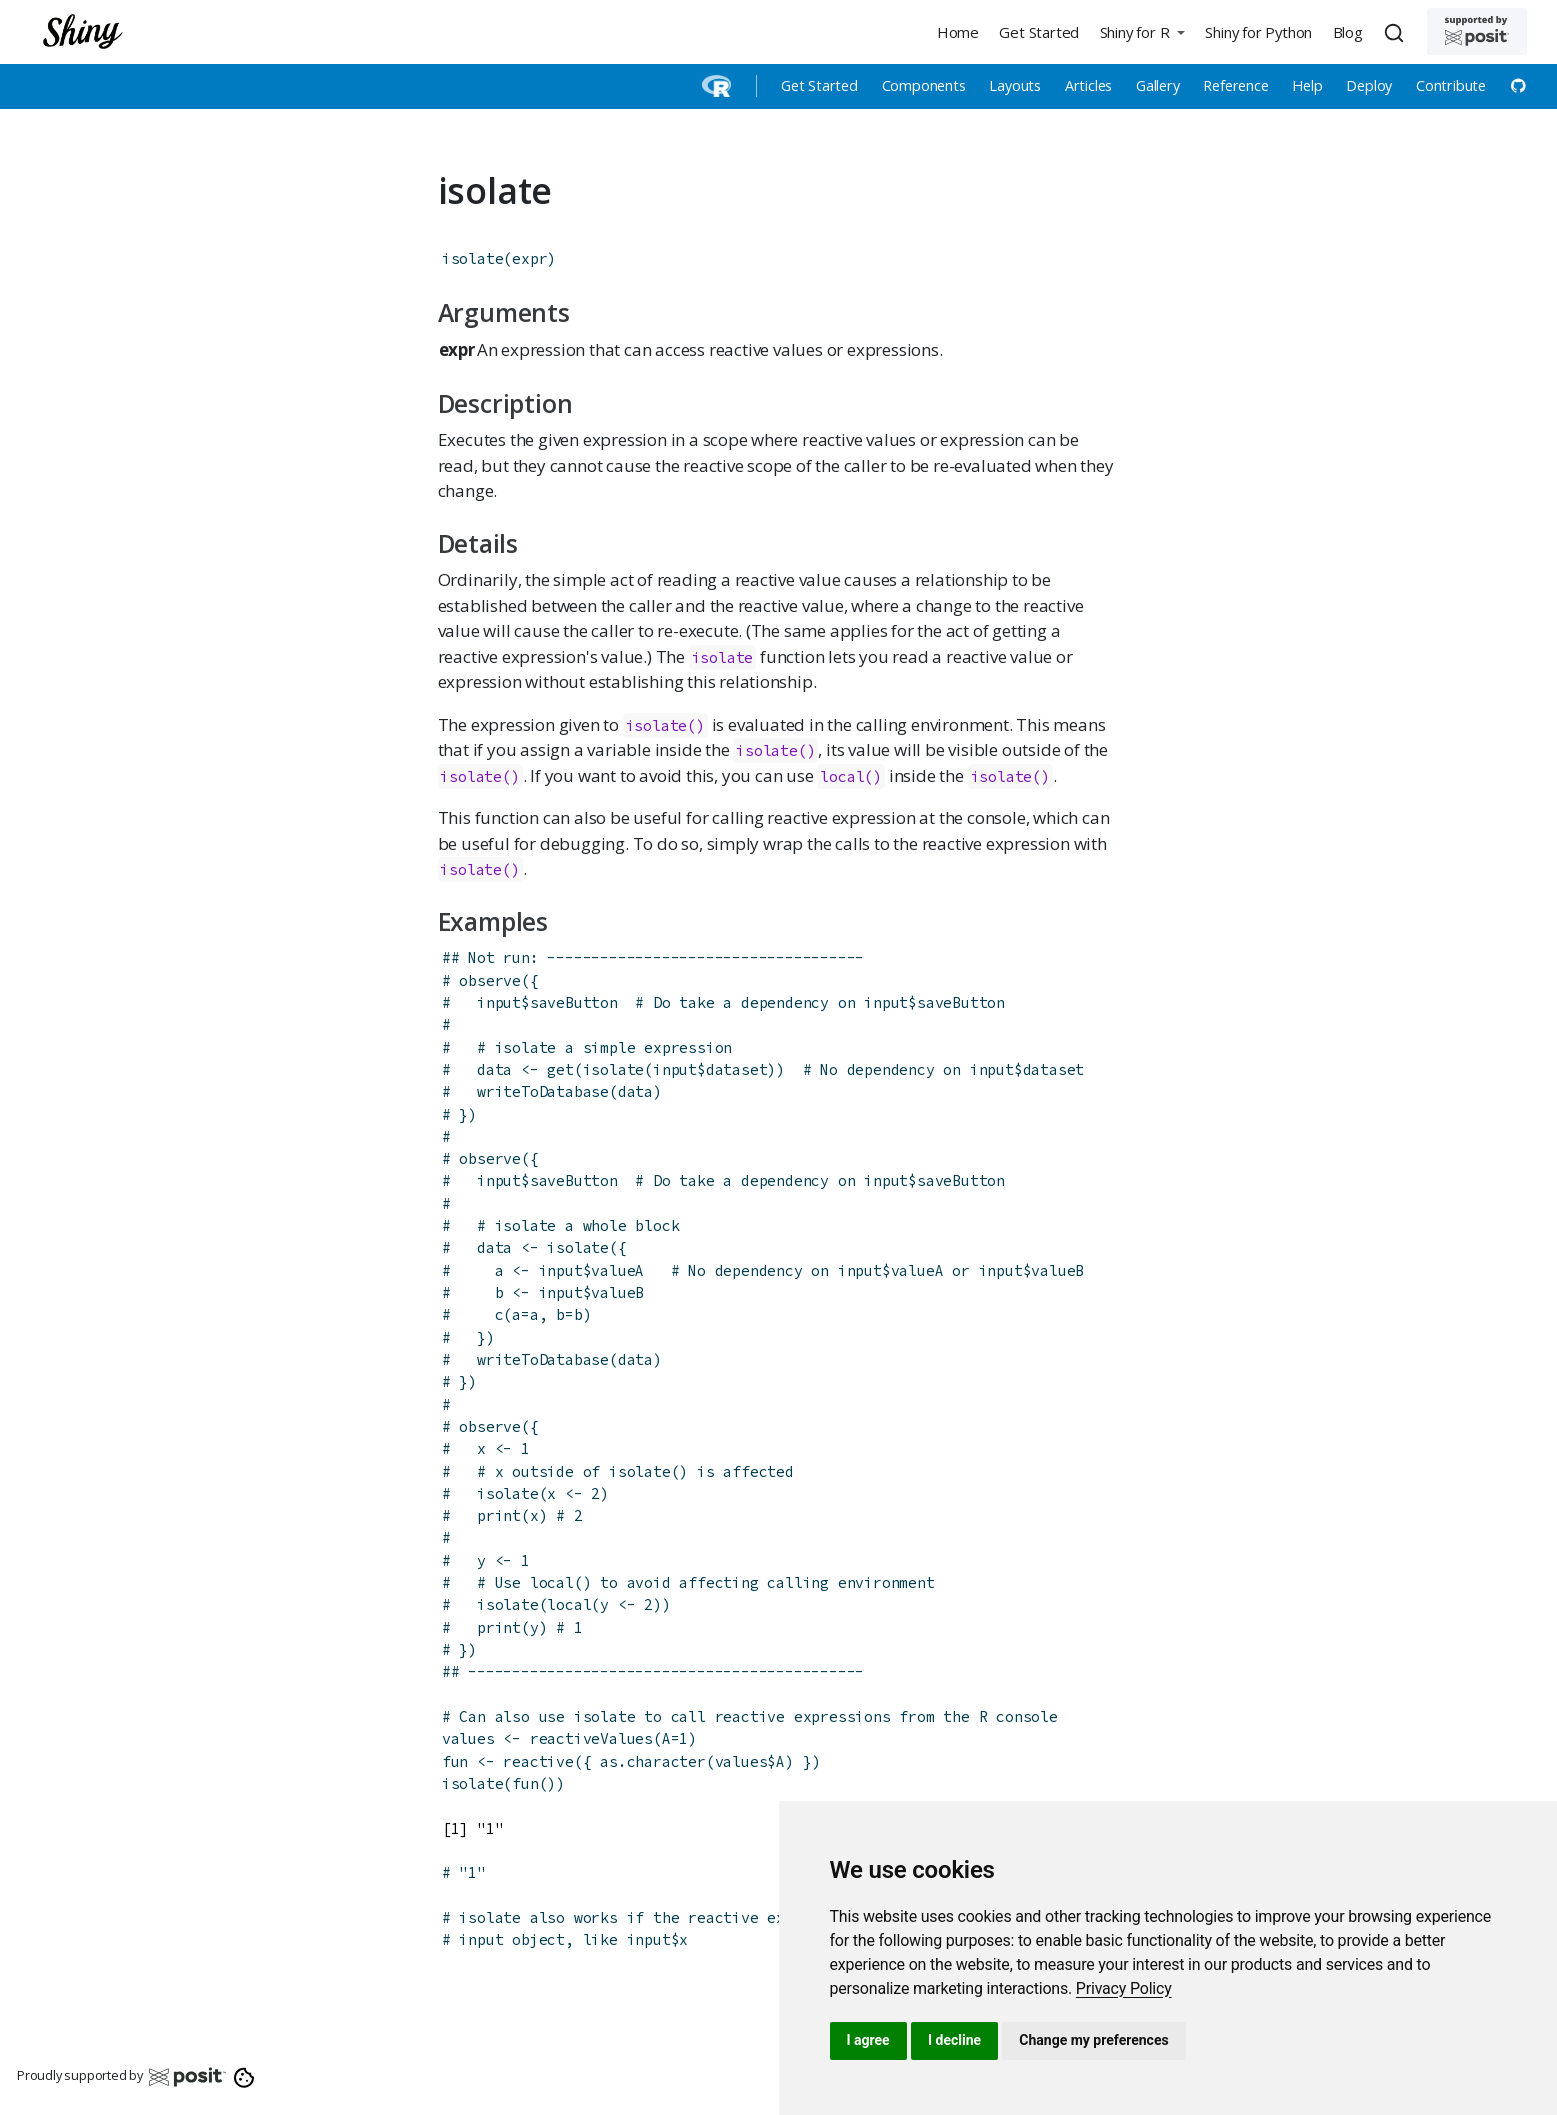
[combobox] (1397, 32)
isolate (473, 258)
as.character (653, 1761)
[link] (1124, 1988)
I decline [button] (954, 2040)
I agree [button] (868, 2040)
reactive (538, 1761)
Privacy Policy (1124, 1988)
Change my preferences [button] (1093, 2040)
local (842, 776)
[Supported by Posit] (1477, 31)
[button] (1142, 31)
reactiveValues (591, 1738)
